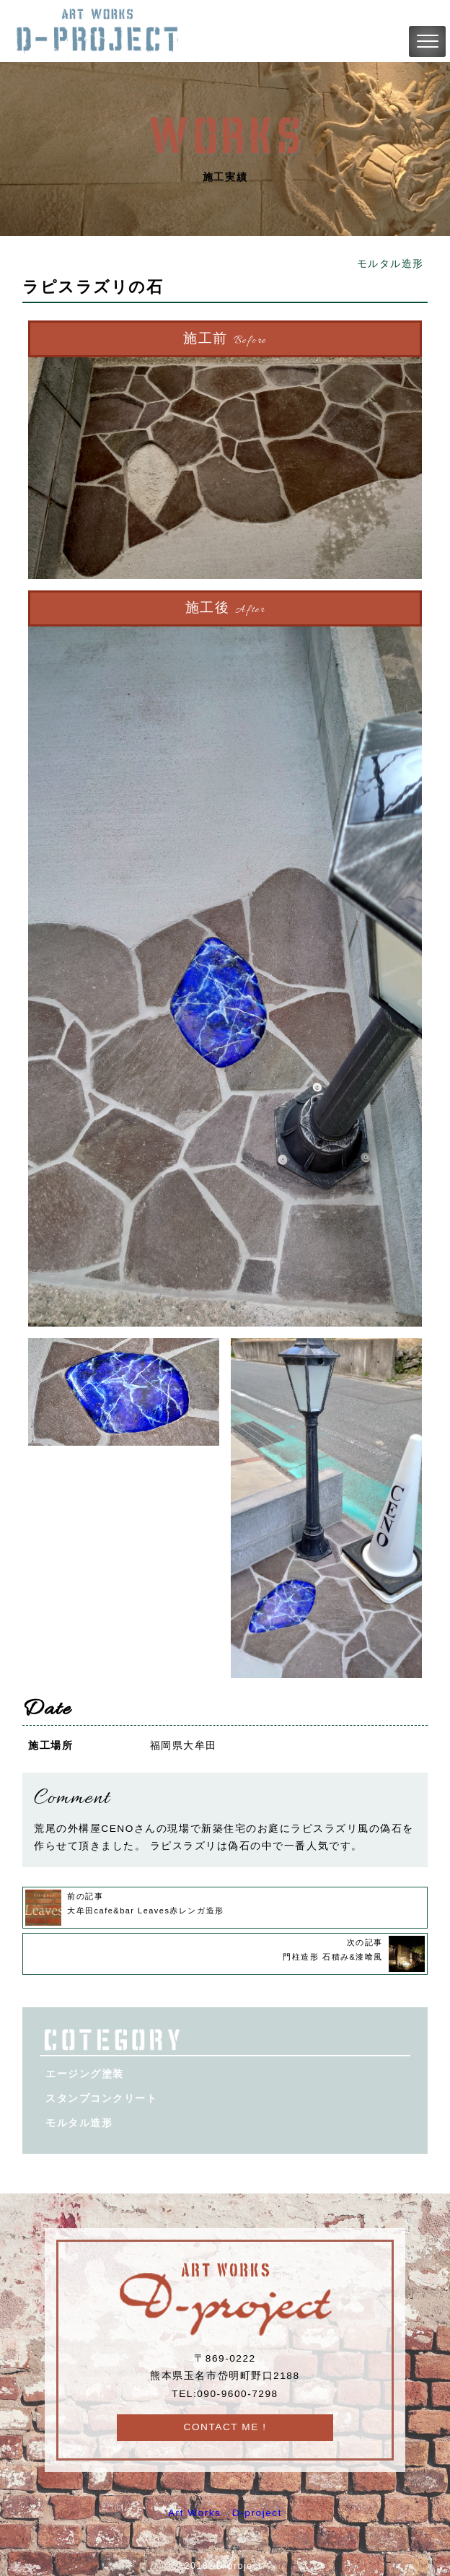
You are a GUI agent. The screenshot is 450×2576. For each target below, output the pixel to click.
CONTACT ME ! (225, 2427)
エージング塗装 (84, 2074)
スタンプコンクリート (101, 2098)
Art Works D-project (225, 2512)
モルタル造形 (390, 263)
